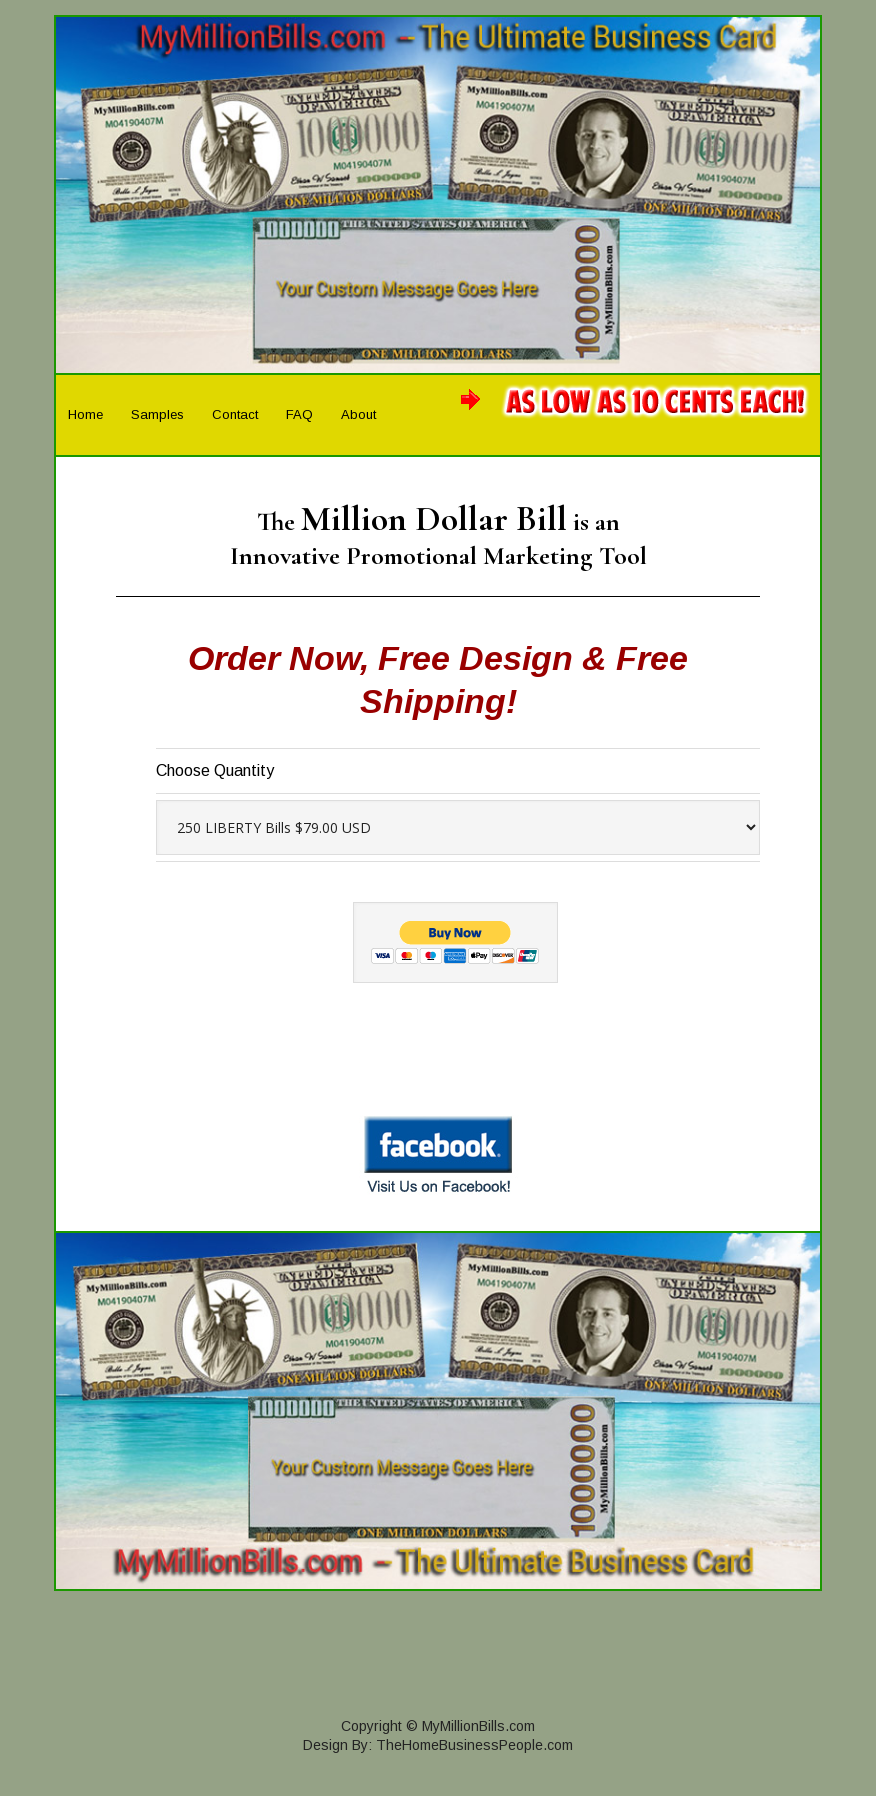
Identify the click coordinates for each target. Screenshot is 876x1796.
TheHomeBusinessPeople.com (474, 1745)
